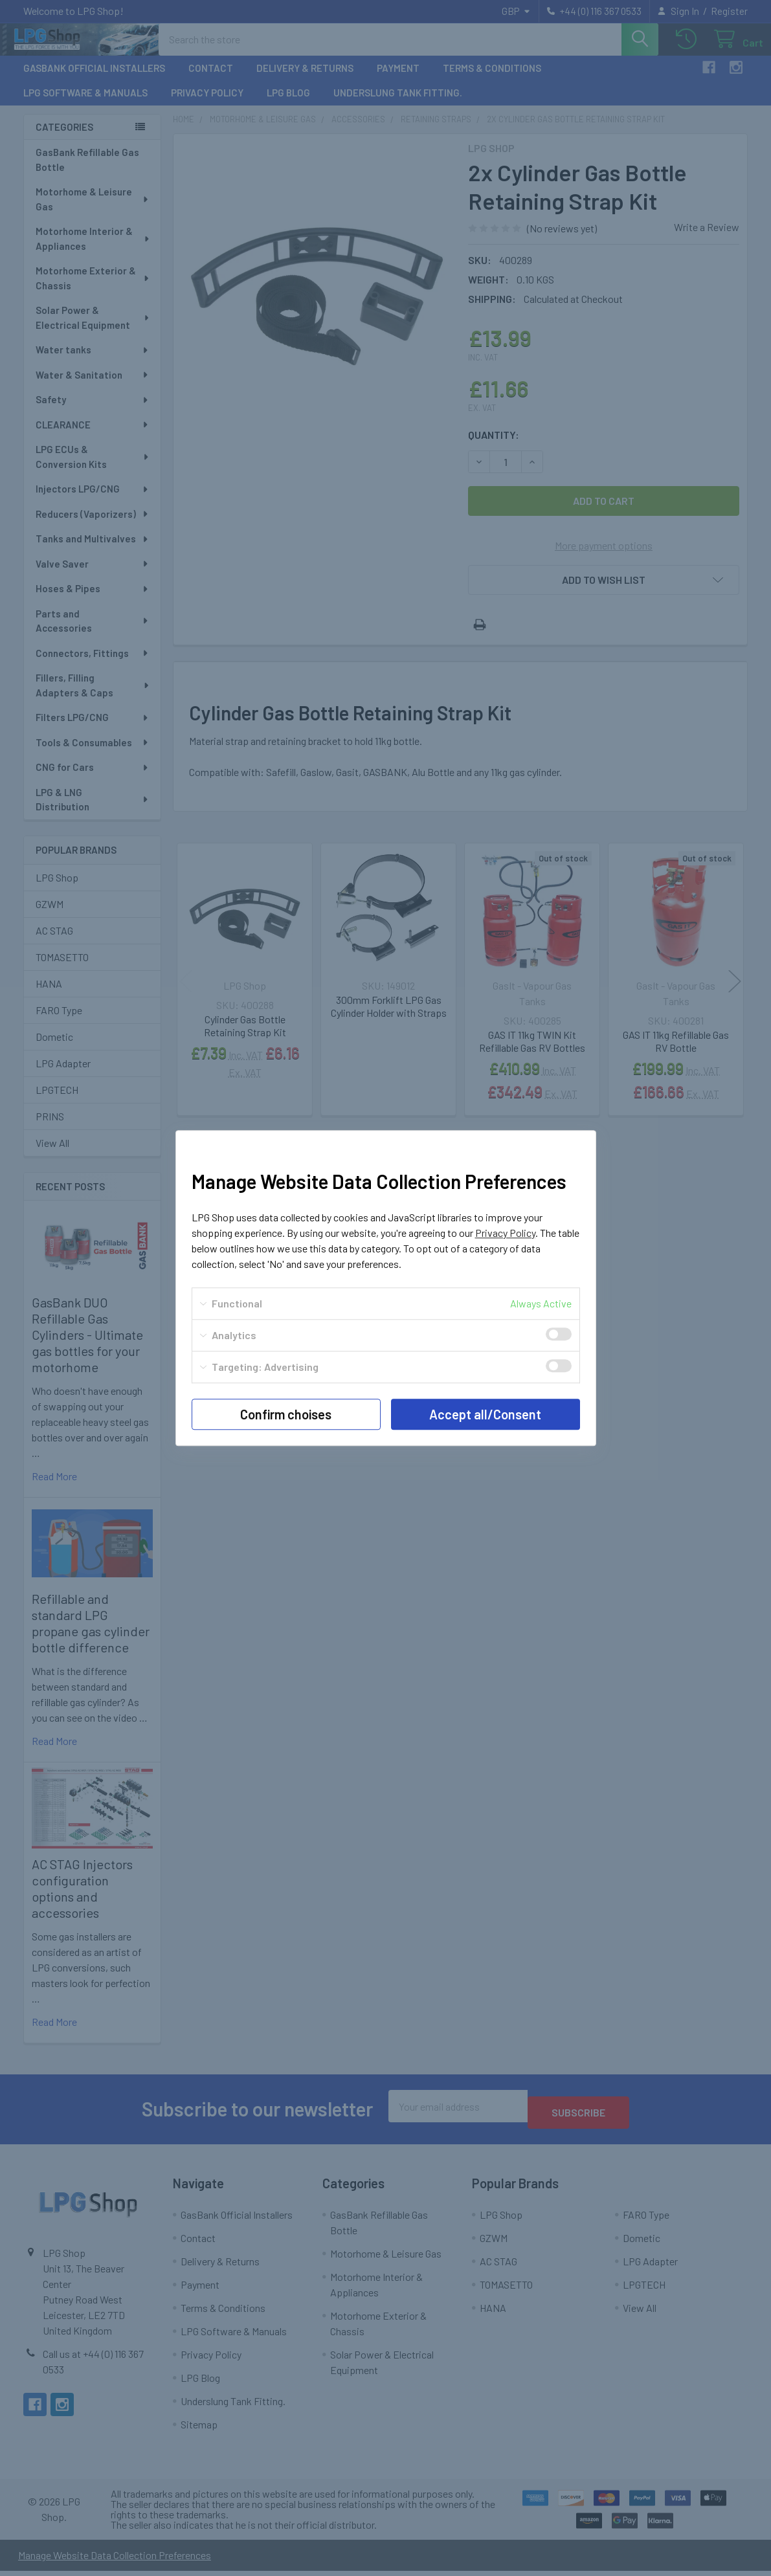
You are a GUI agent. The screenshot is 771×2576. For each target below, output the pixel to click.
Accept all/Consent (485, 1414)
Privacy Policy (505, 1233)
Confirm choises (285, 1414)
